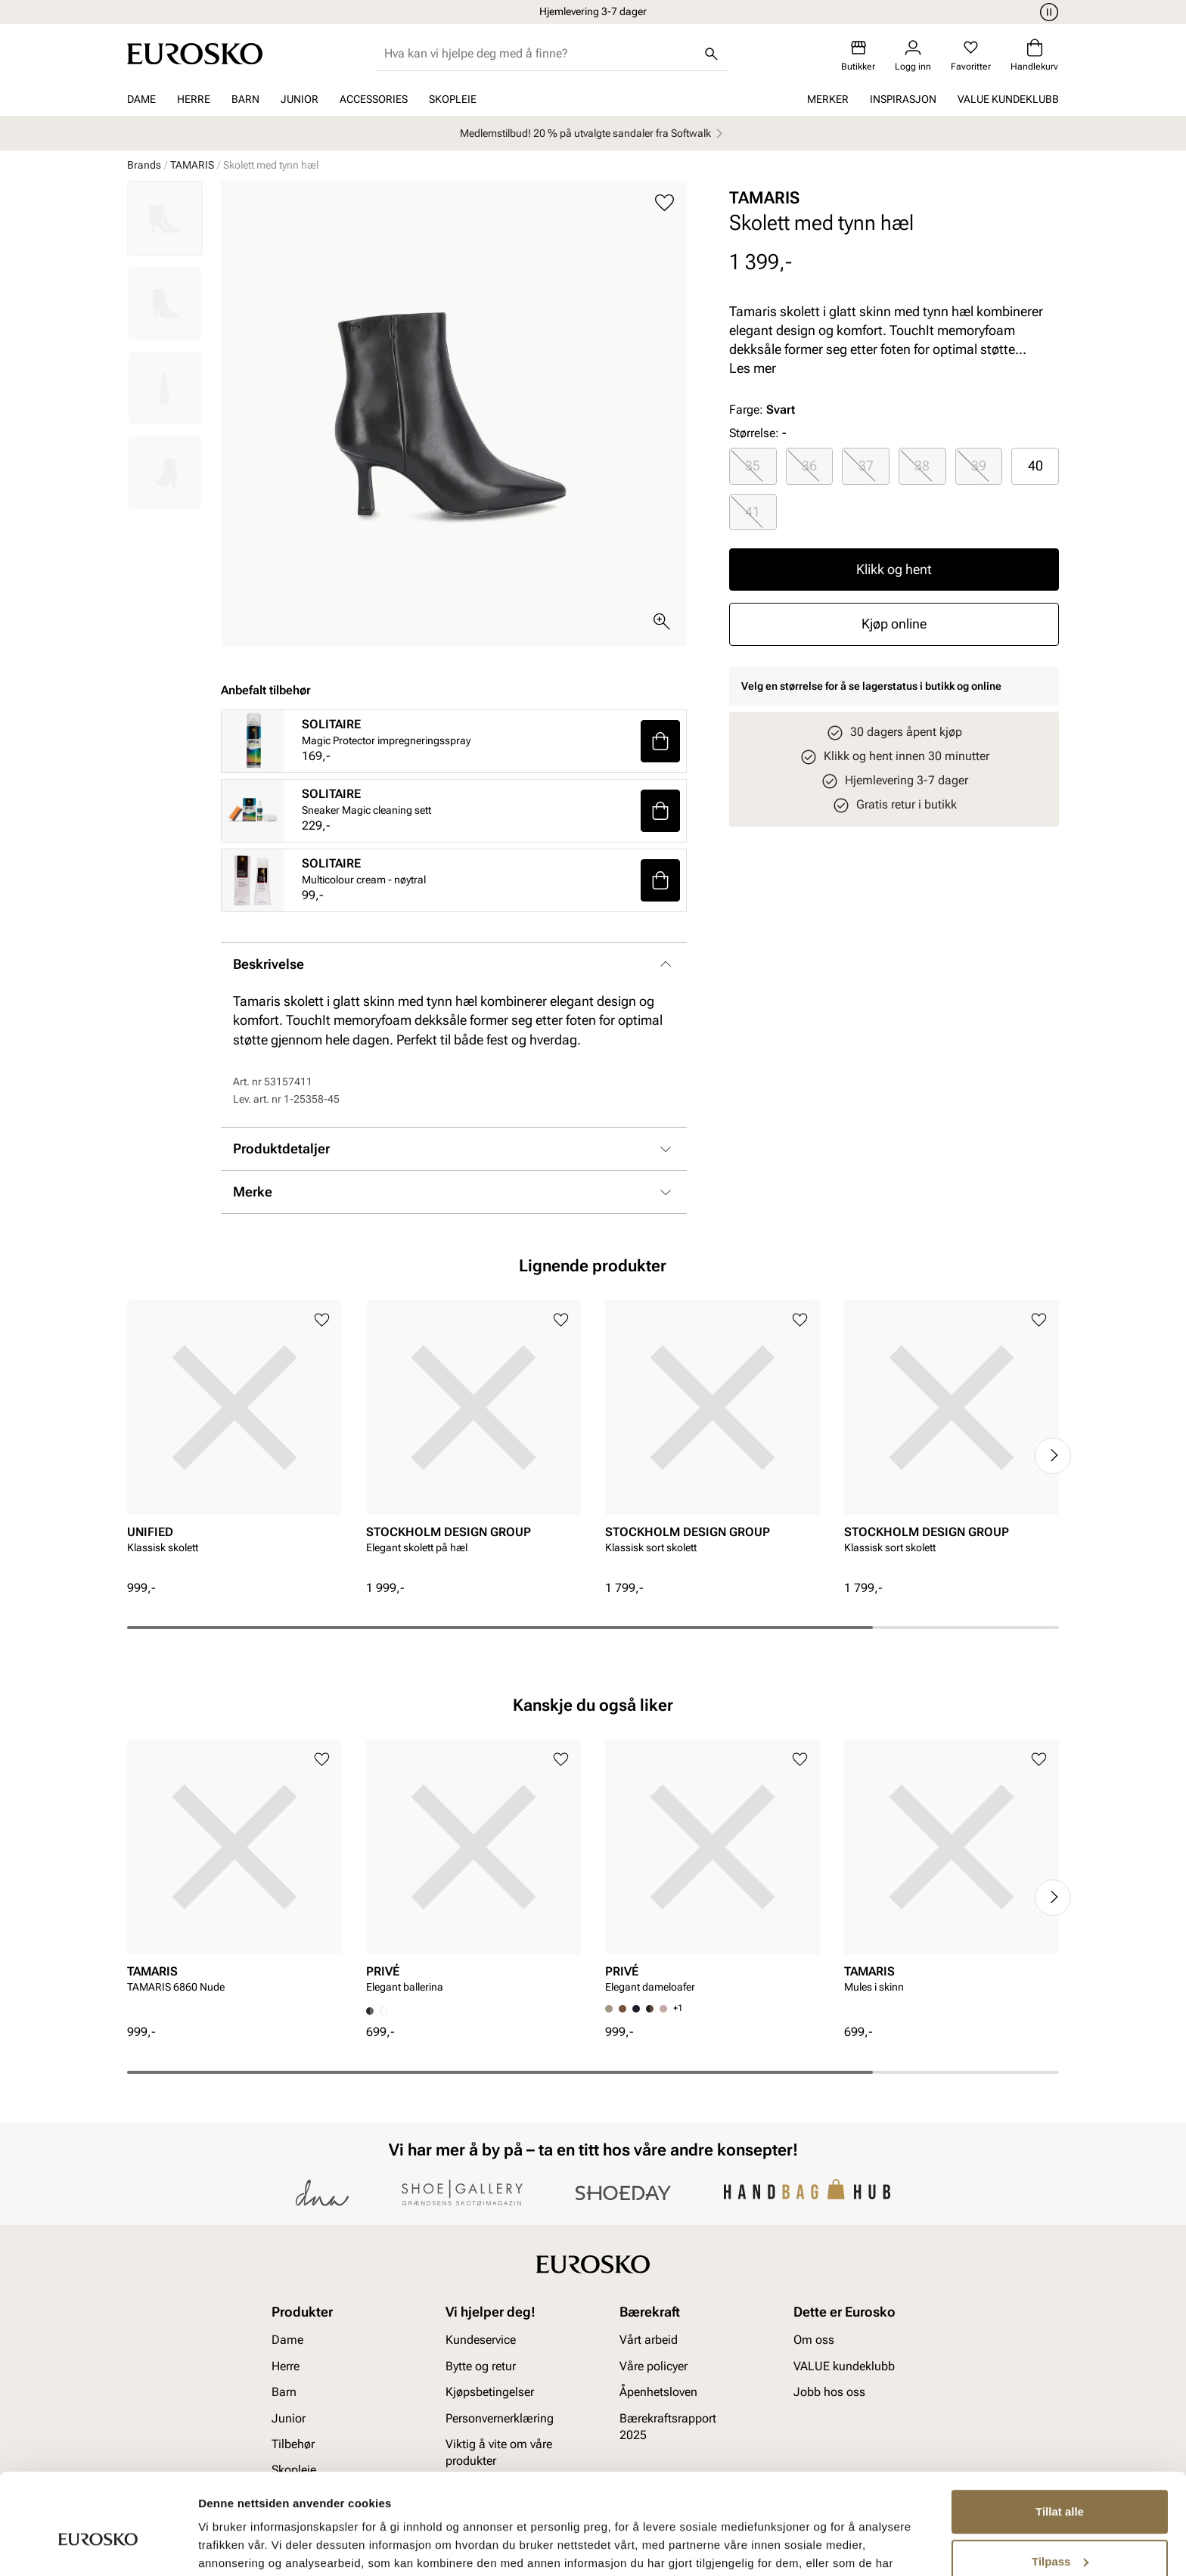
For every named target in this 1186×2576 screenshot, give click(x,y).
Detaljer (219, 2546)
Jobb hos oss (829, 2392)
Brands (144, 165)
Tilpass (1060, 2484)
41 (752, 512)
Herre (193, 99)
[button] (660, 741)
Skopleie (453, 99)
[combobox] (539, 53)
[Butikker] (858, 55)
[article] (234, 1439)
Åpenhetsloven (658, 2392)
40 (1035, 465)
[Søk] (711, 53)
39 (978, 465)
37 (866, 465)
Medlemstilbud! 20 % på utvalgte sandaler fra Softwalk (593, 133)
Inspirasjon (903, 99)
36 (809, 465)
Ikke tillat (1059, 2534)
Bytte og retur (481, 2365)
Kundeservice (481, 2339)
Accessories (374, 99)
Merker (828, 99)
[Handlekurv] (1034, 55)
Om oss (813, 2339)
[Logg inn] (913, 55)
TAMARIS (192, 165)
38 (922, 465)
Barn (245, 99)
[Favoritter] (971, 55)
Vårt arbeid (648, 2339)
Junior (299, 99)
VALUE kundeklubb (1008, 99)
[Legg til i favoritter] (664, 203)
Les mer (752, 368)
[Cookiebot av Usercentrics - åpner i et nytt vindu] (98, 2546)
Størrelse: (754, 433)
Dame (141, 99)
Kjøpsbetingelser (490, 2392)
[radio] (753, 466)
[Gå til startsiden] (194, 53)
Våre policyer (653, 2365)
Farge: (762, 409)
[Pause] (1047, 12)
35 (752, 465)
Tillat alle (1059, 2435)
